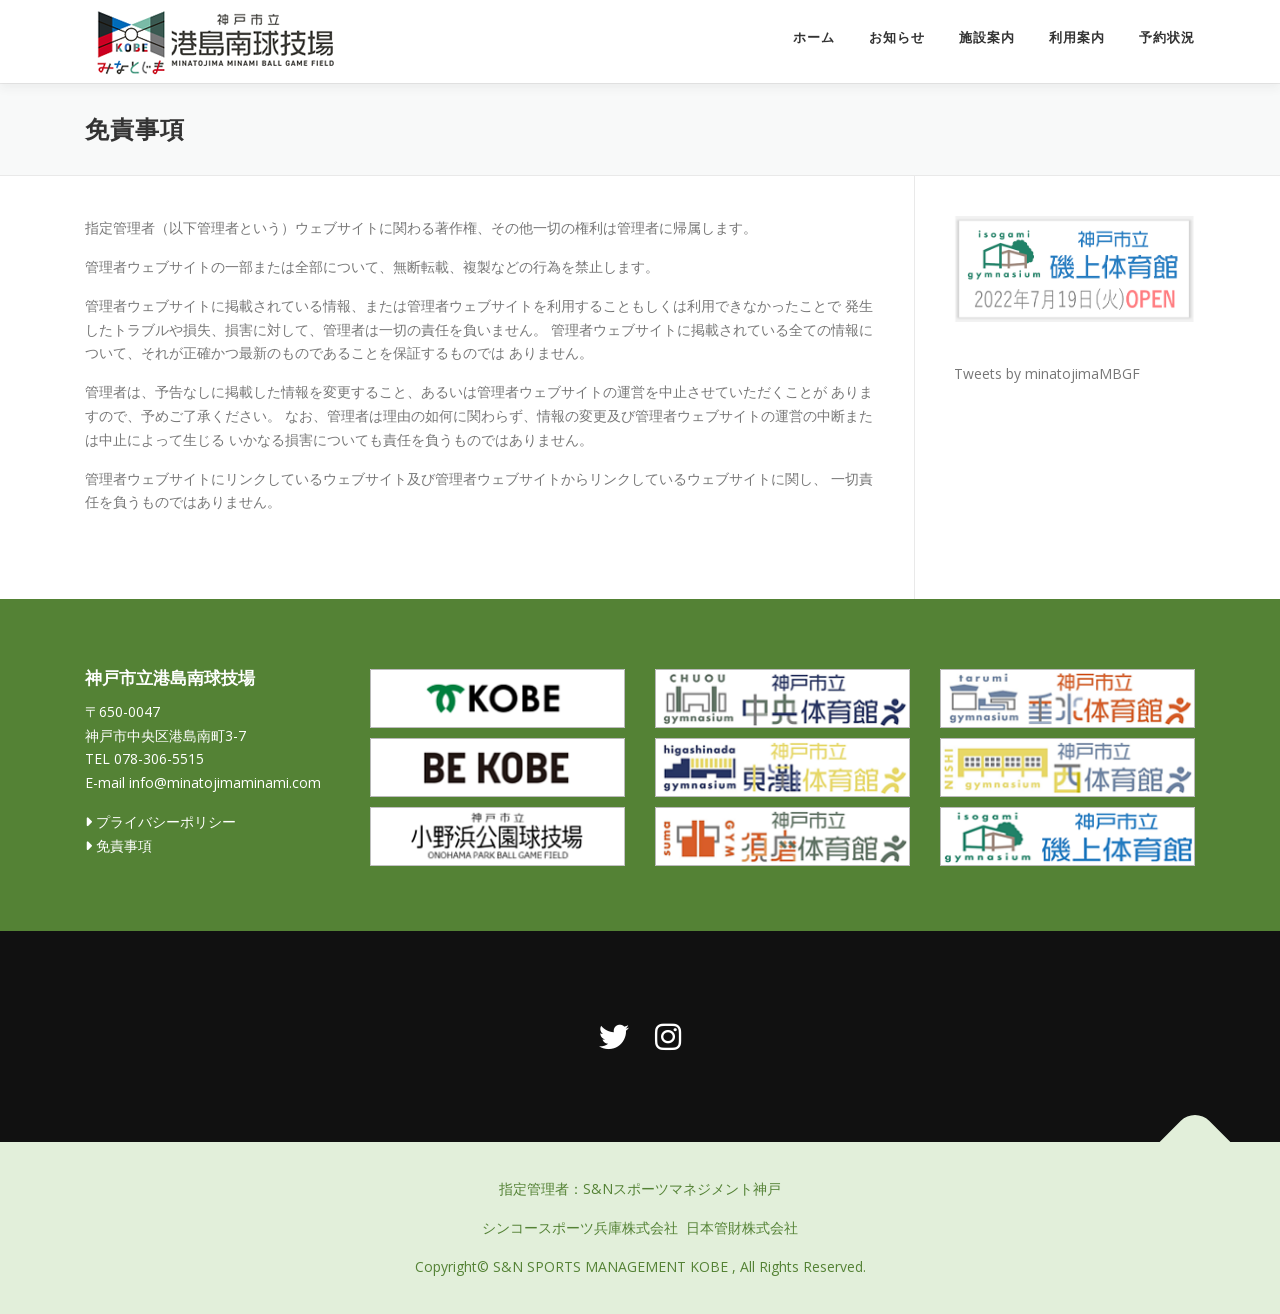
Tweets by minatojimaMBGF (1047, 373)
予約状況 (1167, 37)
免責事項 (118, 845)
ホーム (814, 37)
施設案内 (987, 37)
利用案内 (1077, 37)
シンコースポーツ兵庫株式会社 (580, 1227)
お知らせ (897, 37)
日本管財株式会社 (742, 1227)
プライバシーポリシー (160, 821)
